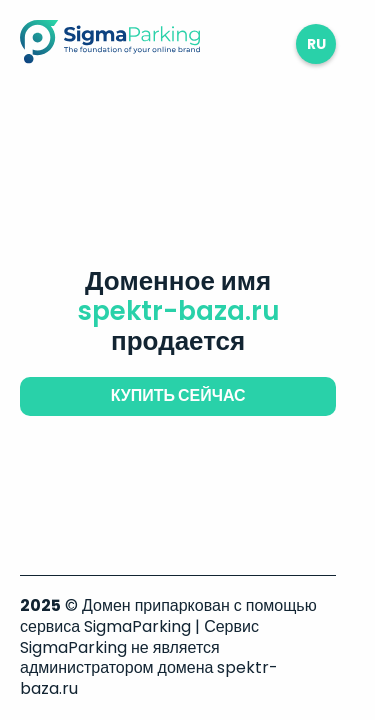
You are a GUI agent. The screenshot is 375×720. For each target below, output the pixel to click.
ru (316, 44)
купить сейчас (178, 395)
